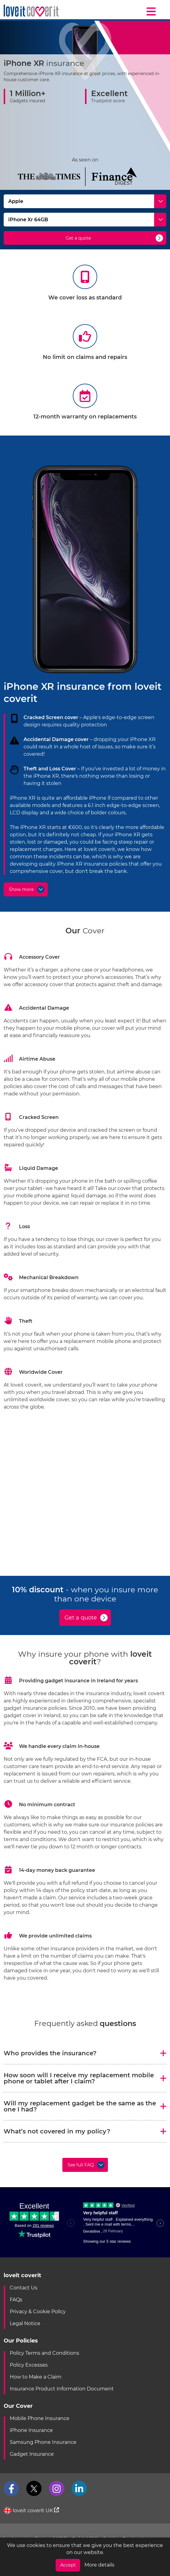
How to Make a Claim (35, 2377)
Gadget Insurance (32, 2454)
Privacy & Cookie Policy (38, 2311)
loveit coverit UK (31, 2511)
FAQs (16, 2300)
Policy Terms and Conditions (44, 2353)
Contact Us (23, 2288)
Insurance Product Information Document (62, 2389)
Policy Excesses (29, 2365)
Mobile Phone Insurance (39, 2418)
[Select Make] (85, 201)
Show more (21, 889)
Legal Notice (25, 2323)
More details (99, 2565)
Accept (68, 2565)
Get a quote (78, 238)
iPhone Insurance (31, 2430)
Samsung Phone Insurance (43, 2442)
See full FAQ (81, 2165)
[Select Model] (85, 219)
